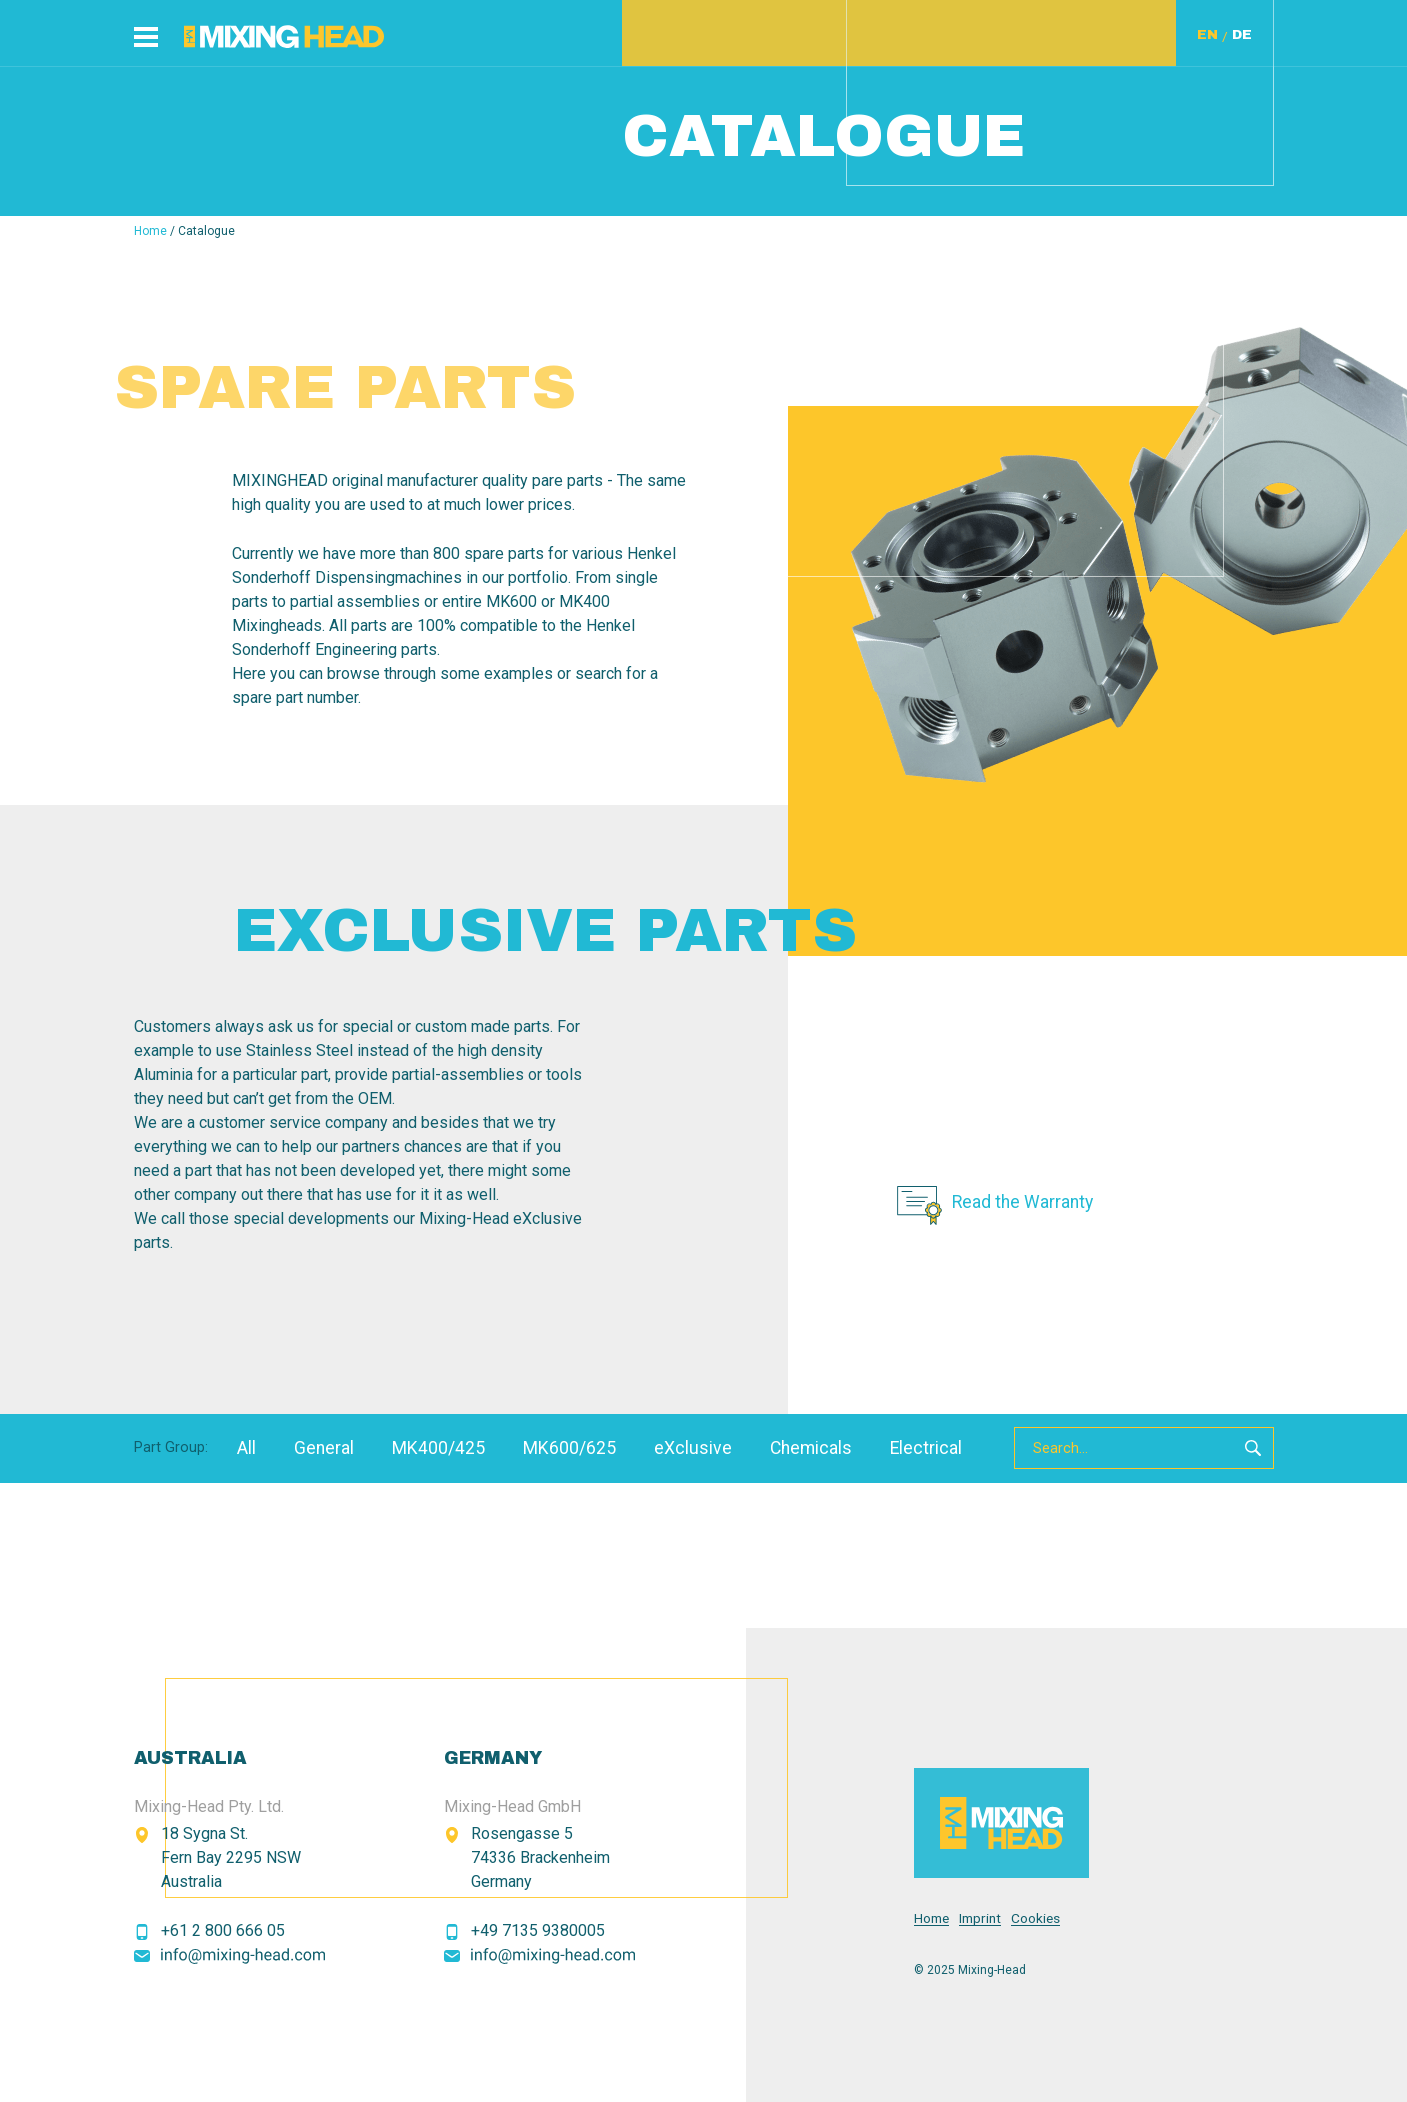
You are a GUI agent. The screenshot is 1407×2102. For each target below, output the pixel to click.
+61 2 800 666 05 (223, 1930)
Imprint (980, 1918)
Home (150, 231)
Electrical (926, 1448)
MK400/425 (438, 1448)
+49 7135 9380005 (538, 1930)
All (246, 1448)
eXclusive (693, 1448)
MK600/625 (569, 1448)
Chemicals (811, 1448)
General (324, 1448)
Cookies (1035, 1918)
